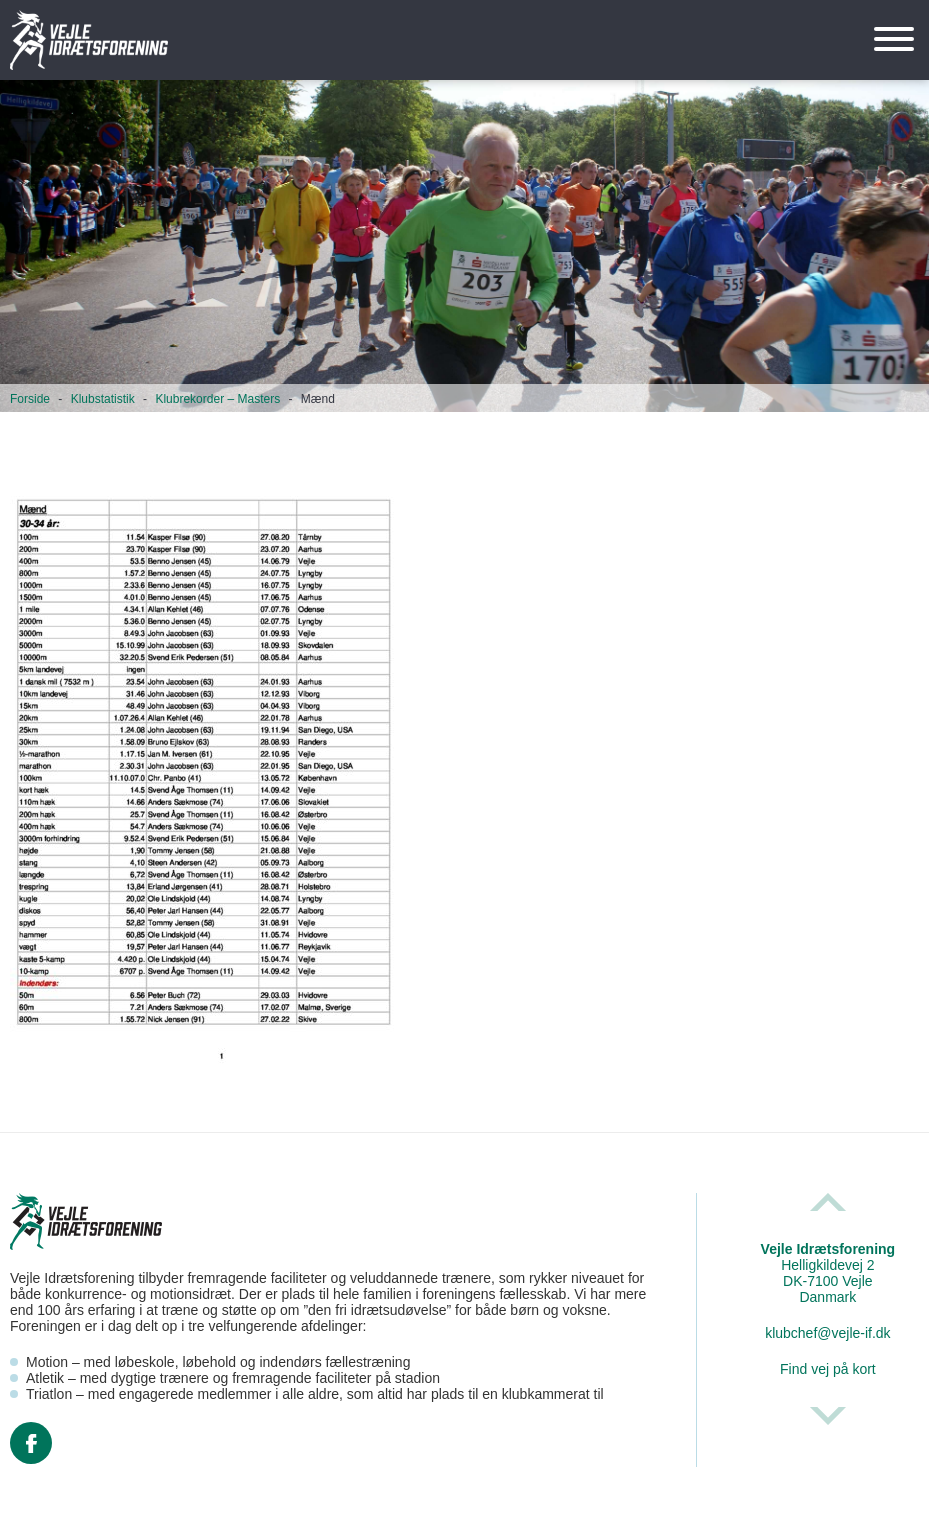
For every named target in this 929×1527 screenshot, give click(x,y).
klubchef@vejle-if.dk (828, 1333)
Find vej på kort (828, 1369)
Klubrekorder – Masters (217, 399)
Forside (30, 399)
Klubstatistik (103, 399)
